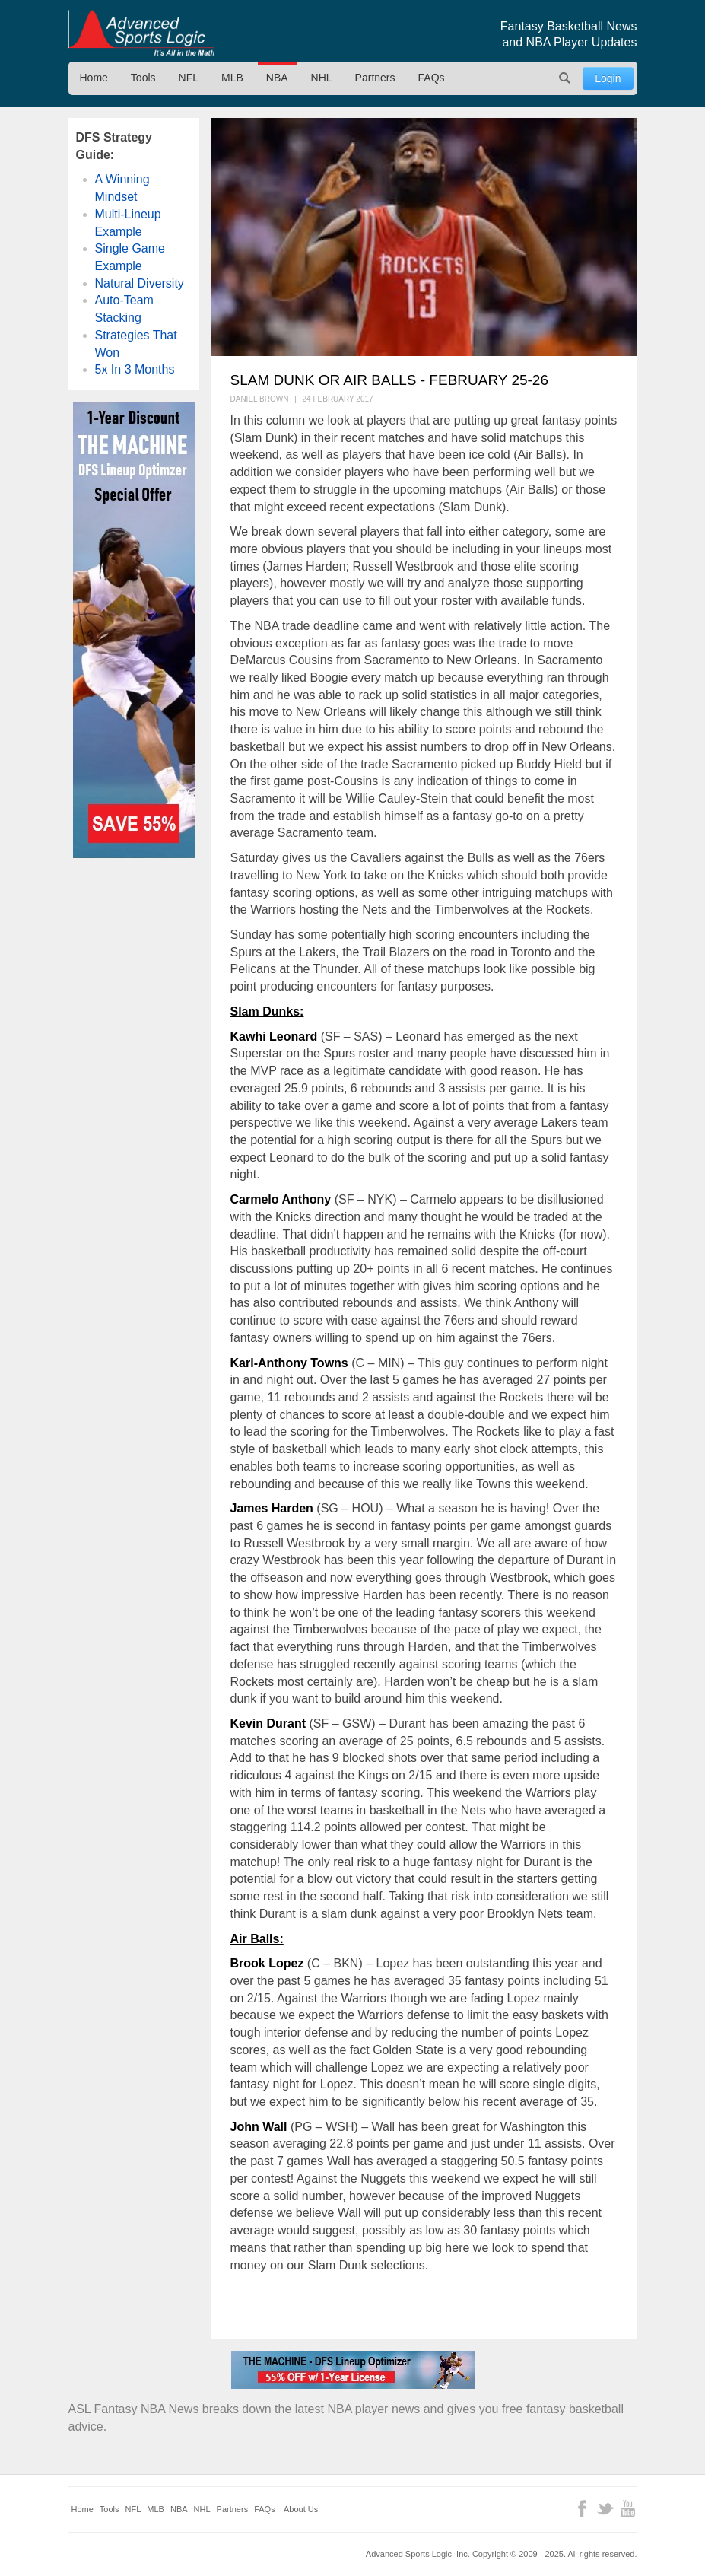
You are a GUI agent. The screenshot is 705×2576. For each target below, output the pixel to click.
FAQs (431, 78)
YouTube (627, 2508)
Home (94, 78)
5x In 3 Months (135, 369)
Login (608, 78)
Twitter (604, 2508)
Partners (375, 78)
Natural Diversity (139, 283)
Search (564, 78)
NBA (277, 78)
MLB (232, 78)
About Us (301, 2509)
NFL (188, 78)
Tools (143, 78)
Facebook (582, 2508)
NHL (321, 78)
